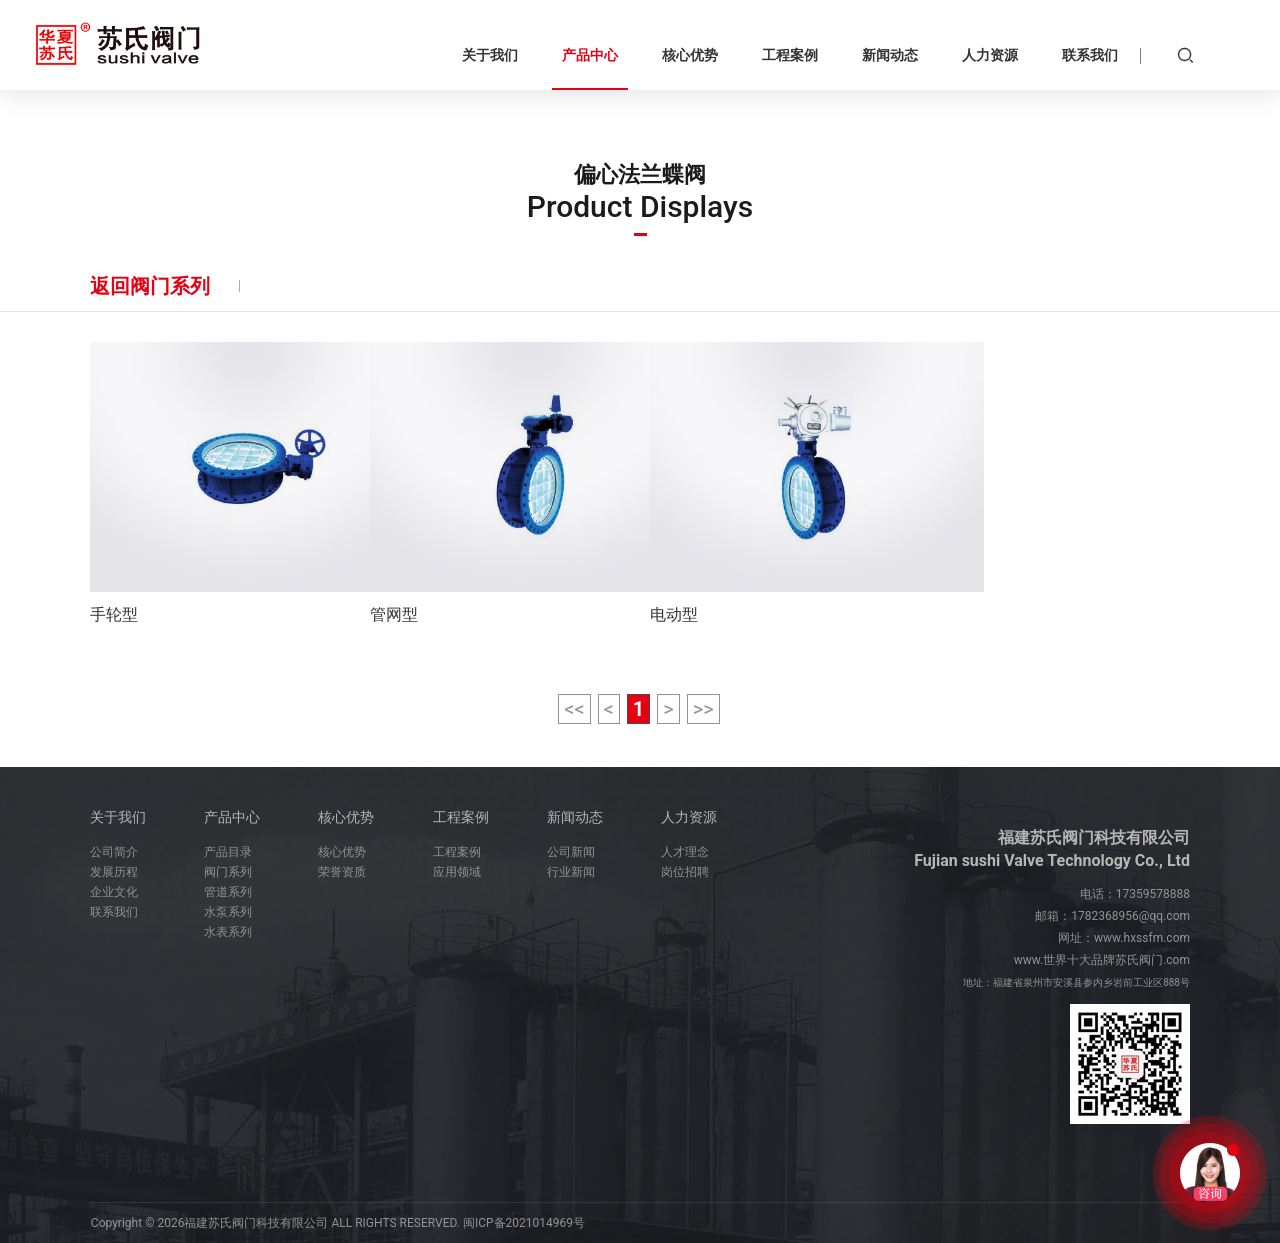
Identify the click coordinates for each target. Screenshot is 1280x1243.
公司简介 (114, 852)
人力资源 (689, 817)
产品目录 (228, 852)
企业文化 (114, 892)
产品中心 (232, 817)
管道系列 (228, 892)
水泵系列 (228, 912)
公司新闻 (571, 852)
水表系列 (228, 932)
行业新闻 (571, 872)
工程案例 (461, 817)
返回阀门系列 (150, 286)
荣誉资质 (342, 872)
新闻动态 (575, 817)
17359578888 (1153, 894)
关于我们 (118, 817)
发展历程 (114, 872)
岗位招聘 (685, 872)
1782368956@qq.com (1130, 916)
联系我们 (114, 912)
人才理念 (685, 852)
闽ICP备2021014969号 (524, 1223)
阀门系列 (228, 872)
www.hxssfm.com (1142, 938)
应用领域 (457, 872)
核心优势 (346, 817)
